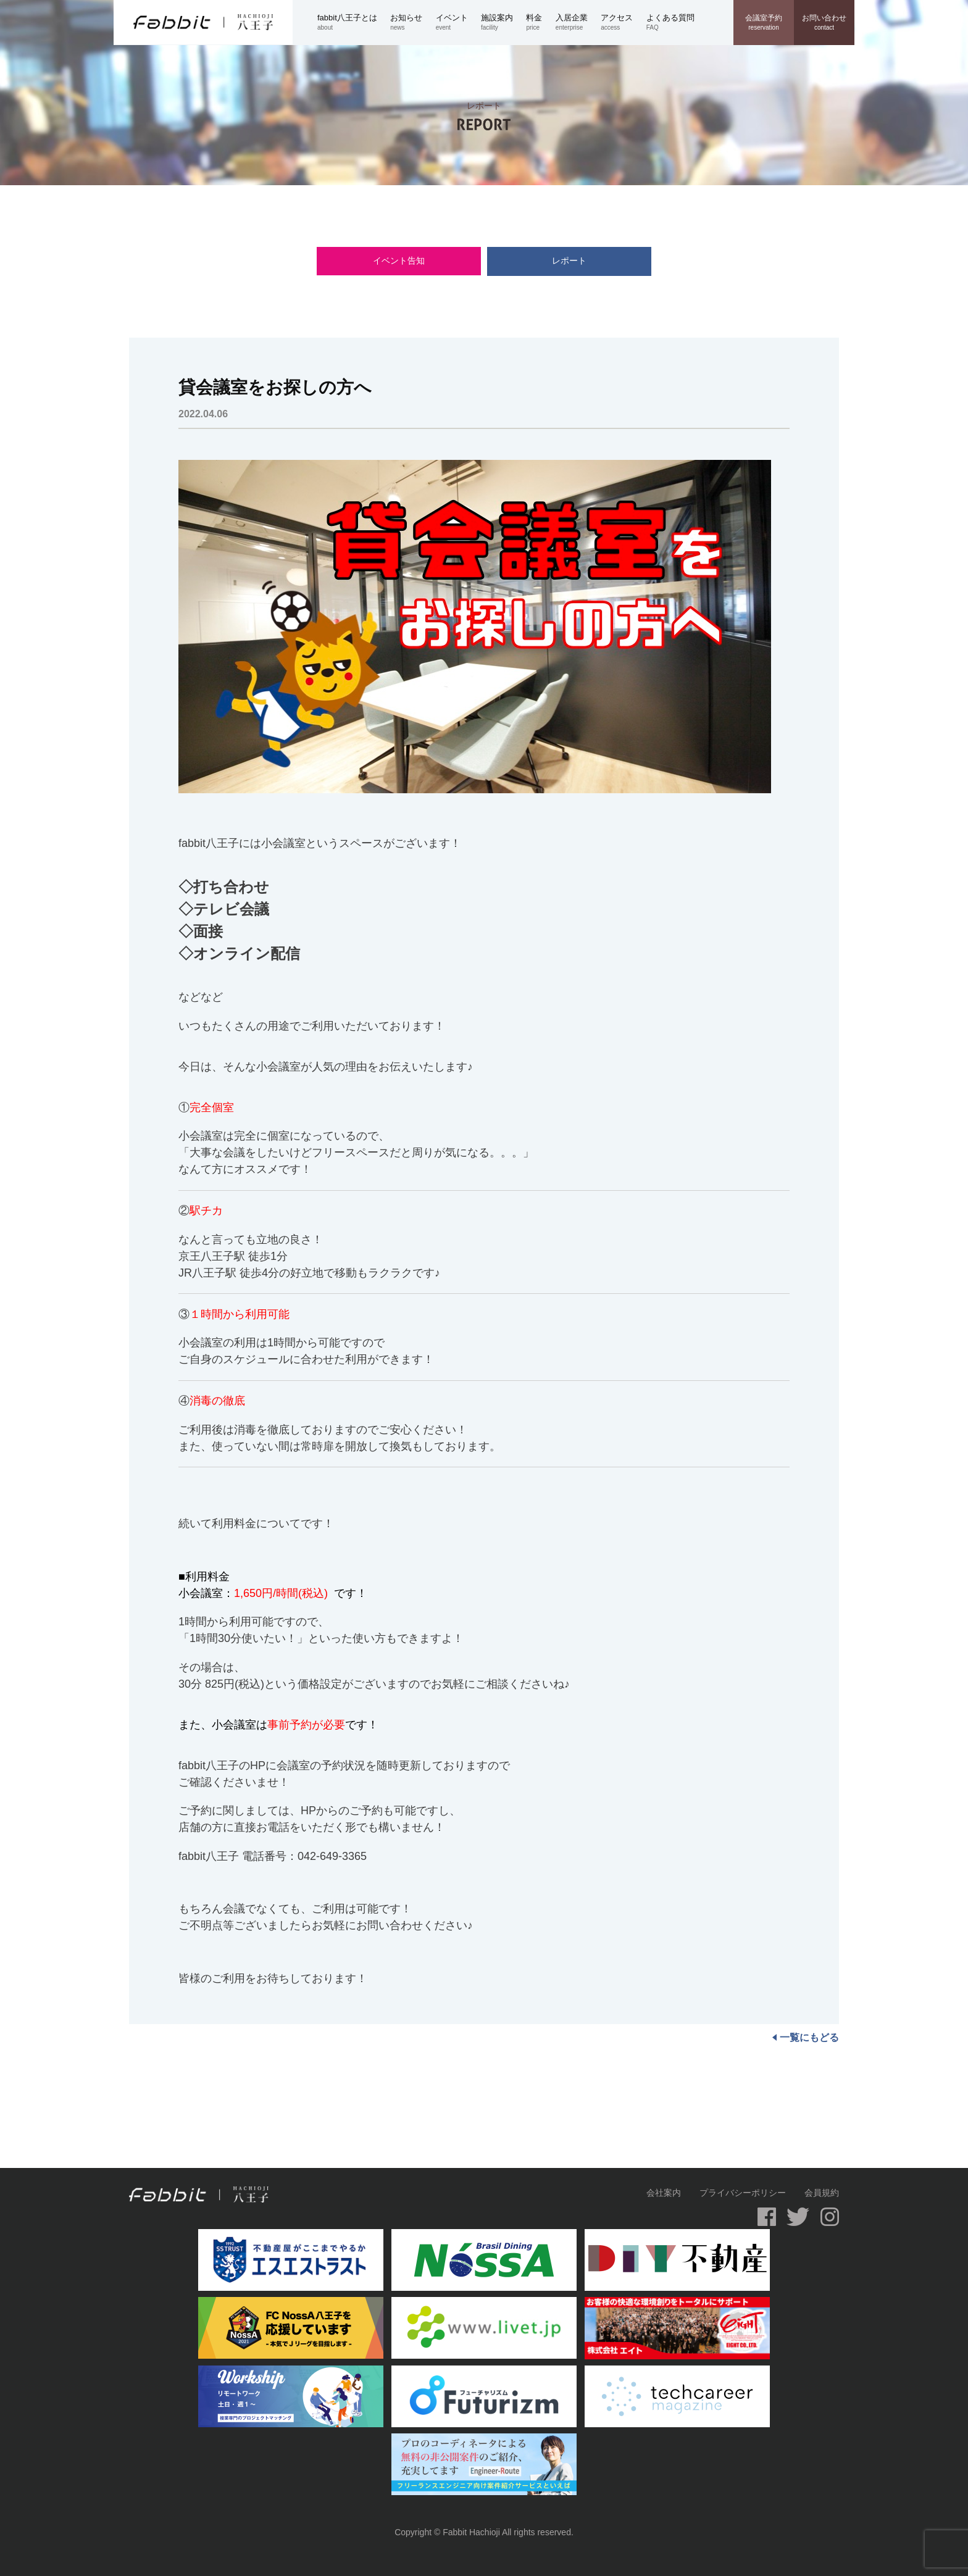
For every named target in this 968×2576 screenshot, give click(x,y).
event (458, 22)
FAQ (676, 22)
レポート (555, 260)
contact (824, 22)
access (623, 22)
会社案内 (663, 2193)
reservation (763, 22)
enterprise (578, 22)
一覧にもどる (805, 2037)
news (412, 22)
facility (503, 22)
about (353, 22)
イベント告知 (413, 260)
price (540, 22)
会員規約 (821, 2193)
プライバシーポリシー (742, 2193)
